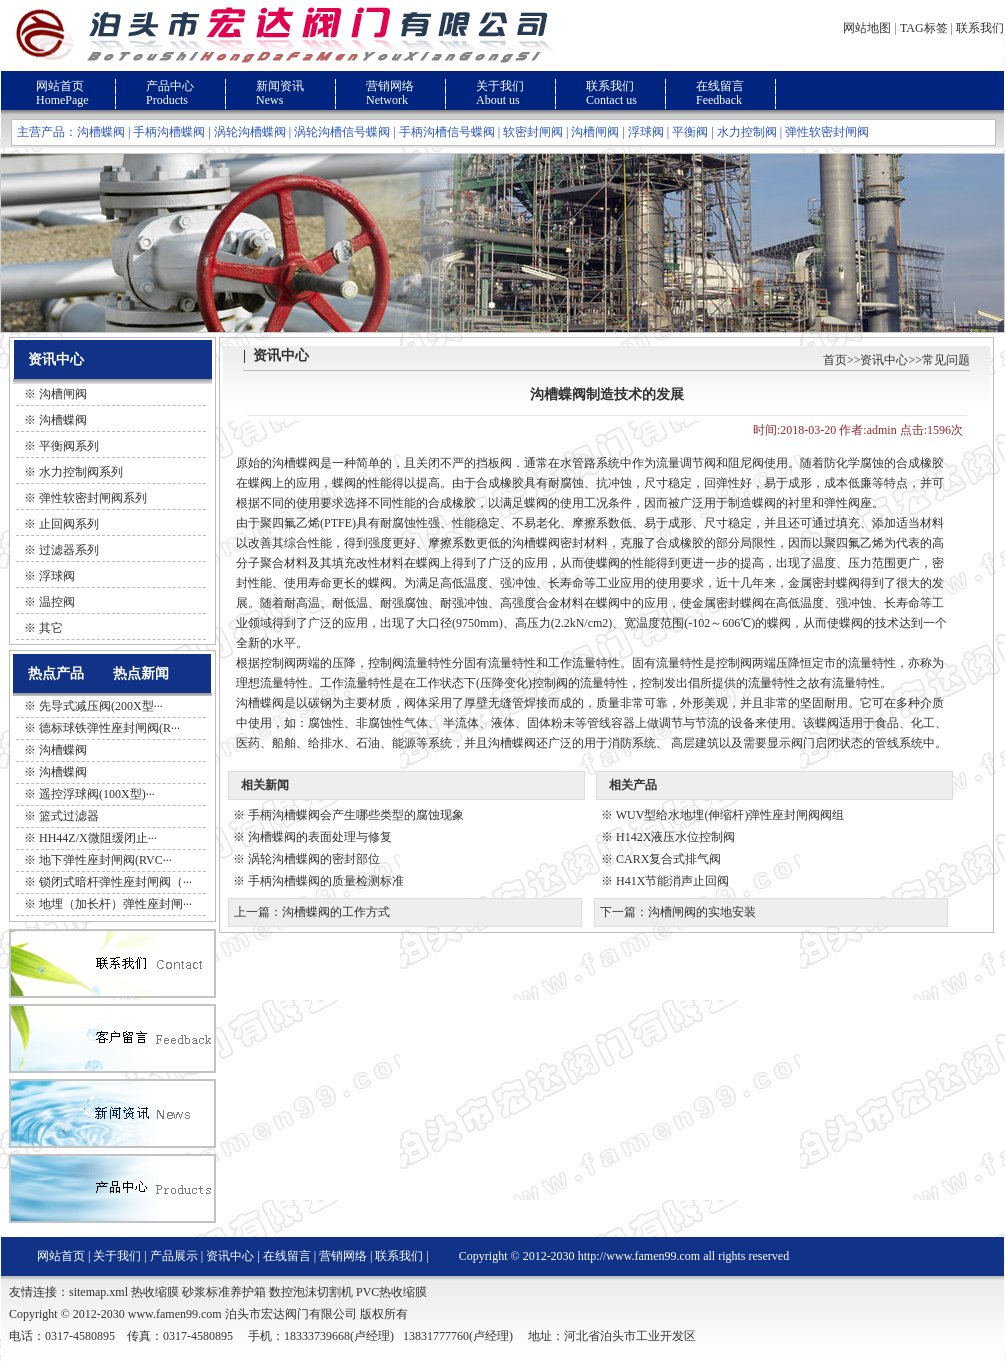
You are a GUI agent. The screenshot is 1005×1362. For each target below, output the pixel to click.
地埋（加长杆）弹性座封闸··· (115, 904)
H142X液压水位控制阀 (675, 837)
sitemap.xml (98, 1292)
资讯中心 (884, 360)
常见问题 (946, 360)
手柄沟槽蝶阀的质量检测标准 (326, 881)
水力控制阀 (747, 132)
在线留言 (720, 86)
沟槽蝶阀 (101, 132)
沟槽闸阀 (595, 132)
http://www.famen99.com (639, 1256)
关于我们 (500, 86)
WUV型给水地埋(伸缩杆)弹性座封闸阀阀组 (730, 815)
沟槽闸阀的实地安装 (702, 912)
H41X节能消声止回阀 (672, 881)
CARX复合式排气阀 (668, 859)
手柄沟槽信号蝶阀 (447, 132)
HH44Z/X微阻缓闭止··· (98, 838)
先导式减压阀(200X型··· (101, 706)
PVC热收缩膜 (391, 1292)
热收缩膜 (155, 1292)
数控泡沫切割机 (311, 1292)
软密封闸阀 (533, 132)
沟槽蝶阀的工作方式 (336, 912)
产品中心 (170, 86)
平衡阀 (690, 132)
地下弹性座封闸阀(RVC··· (105, 860)
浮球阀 (646, 132)
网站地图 (867, 28)
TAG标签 (924, 28)
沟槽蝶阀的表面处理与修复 (320, 837)
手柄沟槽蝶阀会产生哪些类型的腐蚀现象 (356, 815)
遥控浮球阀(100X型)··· (97, 794)
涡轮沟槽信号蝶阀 (342, 132)
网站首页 (60, 86)
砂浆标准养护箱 (224, 1292)
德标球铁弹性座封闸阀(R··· (109, 728)
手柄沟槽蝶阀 (169, 132)
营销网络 (390, 86)
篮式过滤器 (69, 816)
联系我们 (980, 28)
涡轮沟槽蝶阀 (250, 132)
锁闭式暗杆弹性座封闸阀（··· (115, 882)
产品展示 (174, 1256)
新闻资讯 (280, 86)
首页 (835, 360)
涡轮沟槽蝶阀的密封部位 (314, 859)
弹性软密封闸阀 (827, 132)
